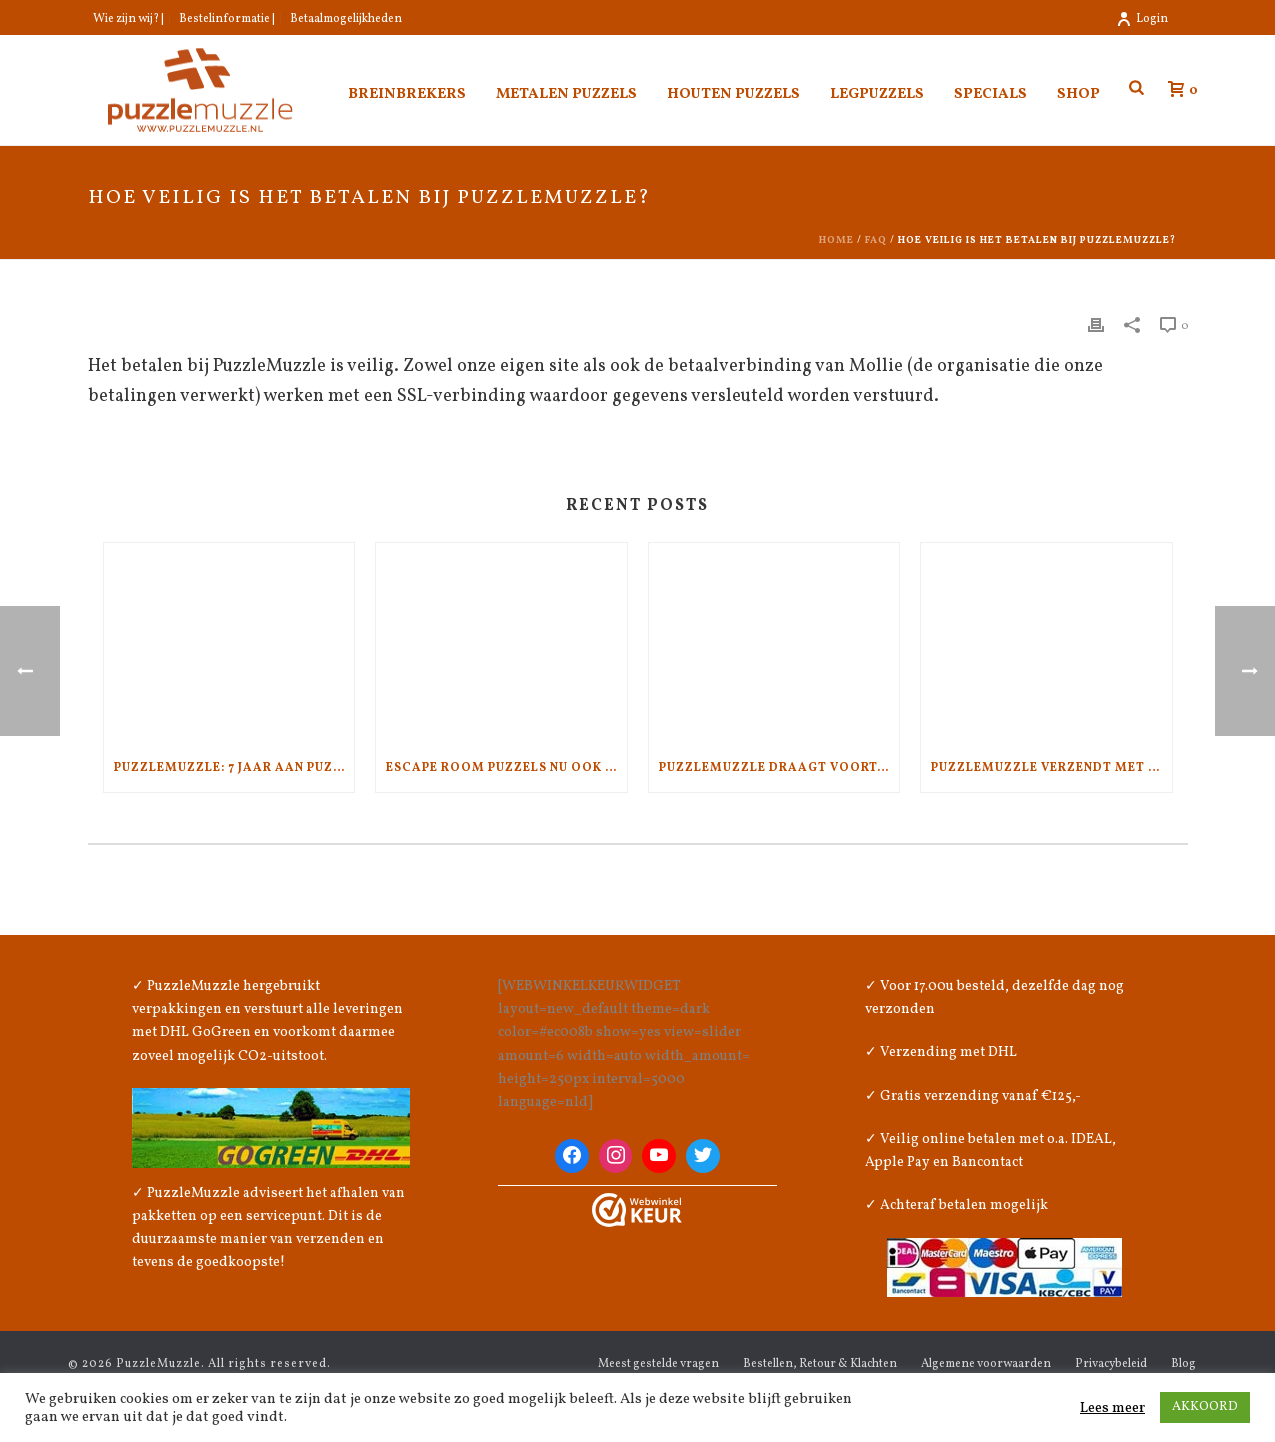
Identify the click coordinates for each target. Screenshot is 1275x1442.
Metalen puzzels (566, 94)
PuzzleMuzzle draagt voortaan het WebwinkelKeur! (779, 768)
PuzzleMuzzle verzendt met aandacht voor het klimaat (1051, 768)
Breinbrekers (407, 94)
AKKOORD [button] (1205, 1407)
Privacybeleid (1111, 1364)
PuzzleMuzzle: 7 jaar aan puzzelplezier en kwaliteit (234, 768)
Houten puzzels (733, 94)
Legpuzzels (877, 94)
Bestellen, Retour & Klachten (820, 1364)
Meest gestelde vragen (658, 1364)
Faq (876, 240)
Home (836, 240)
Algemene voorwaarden (986, 1364)
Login (1142, 19)
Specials (990, 94)
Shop (1078, 94)
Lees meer (1112, 1408)
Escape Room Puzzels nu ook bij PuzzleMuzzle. (506, 768)
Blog (1183, 1364)
